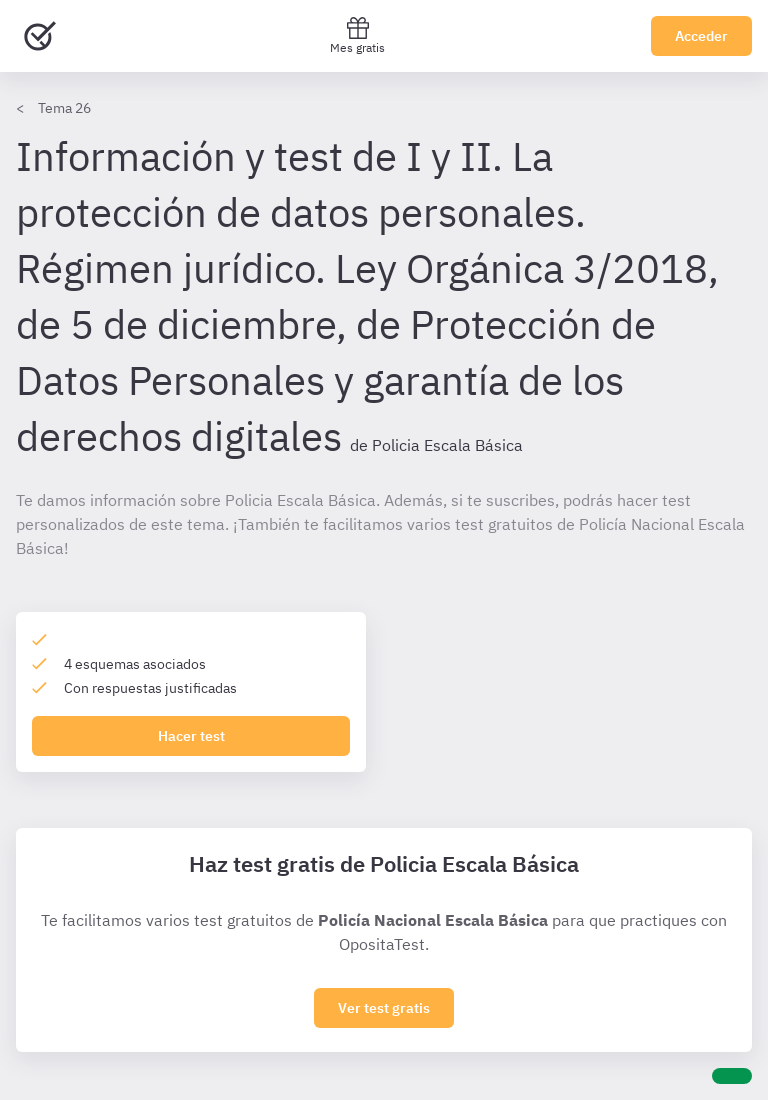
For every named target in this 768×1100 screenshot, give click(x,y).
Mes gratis (357, 35)
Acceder (701, 36)
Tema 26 (64, 108)
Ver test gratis (384, 1008)
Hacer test (191, 736)
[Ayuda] (732, 1076)
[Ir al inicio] (40, 36)
